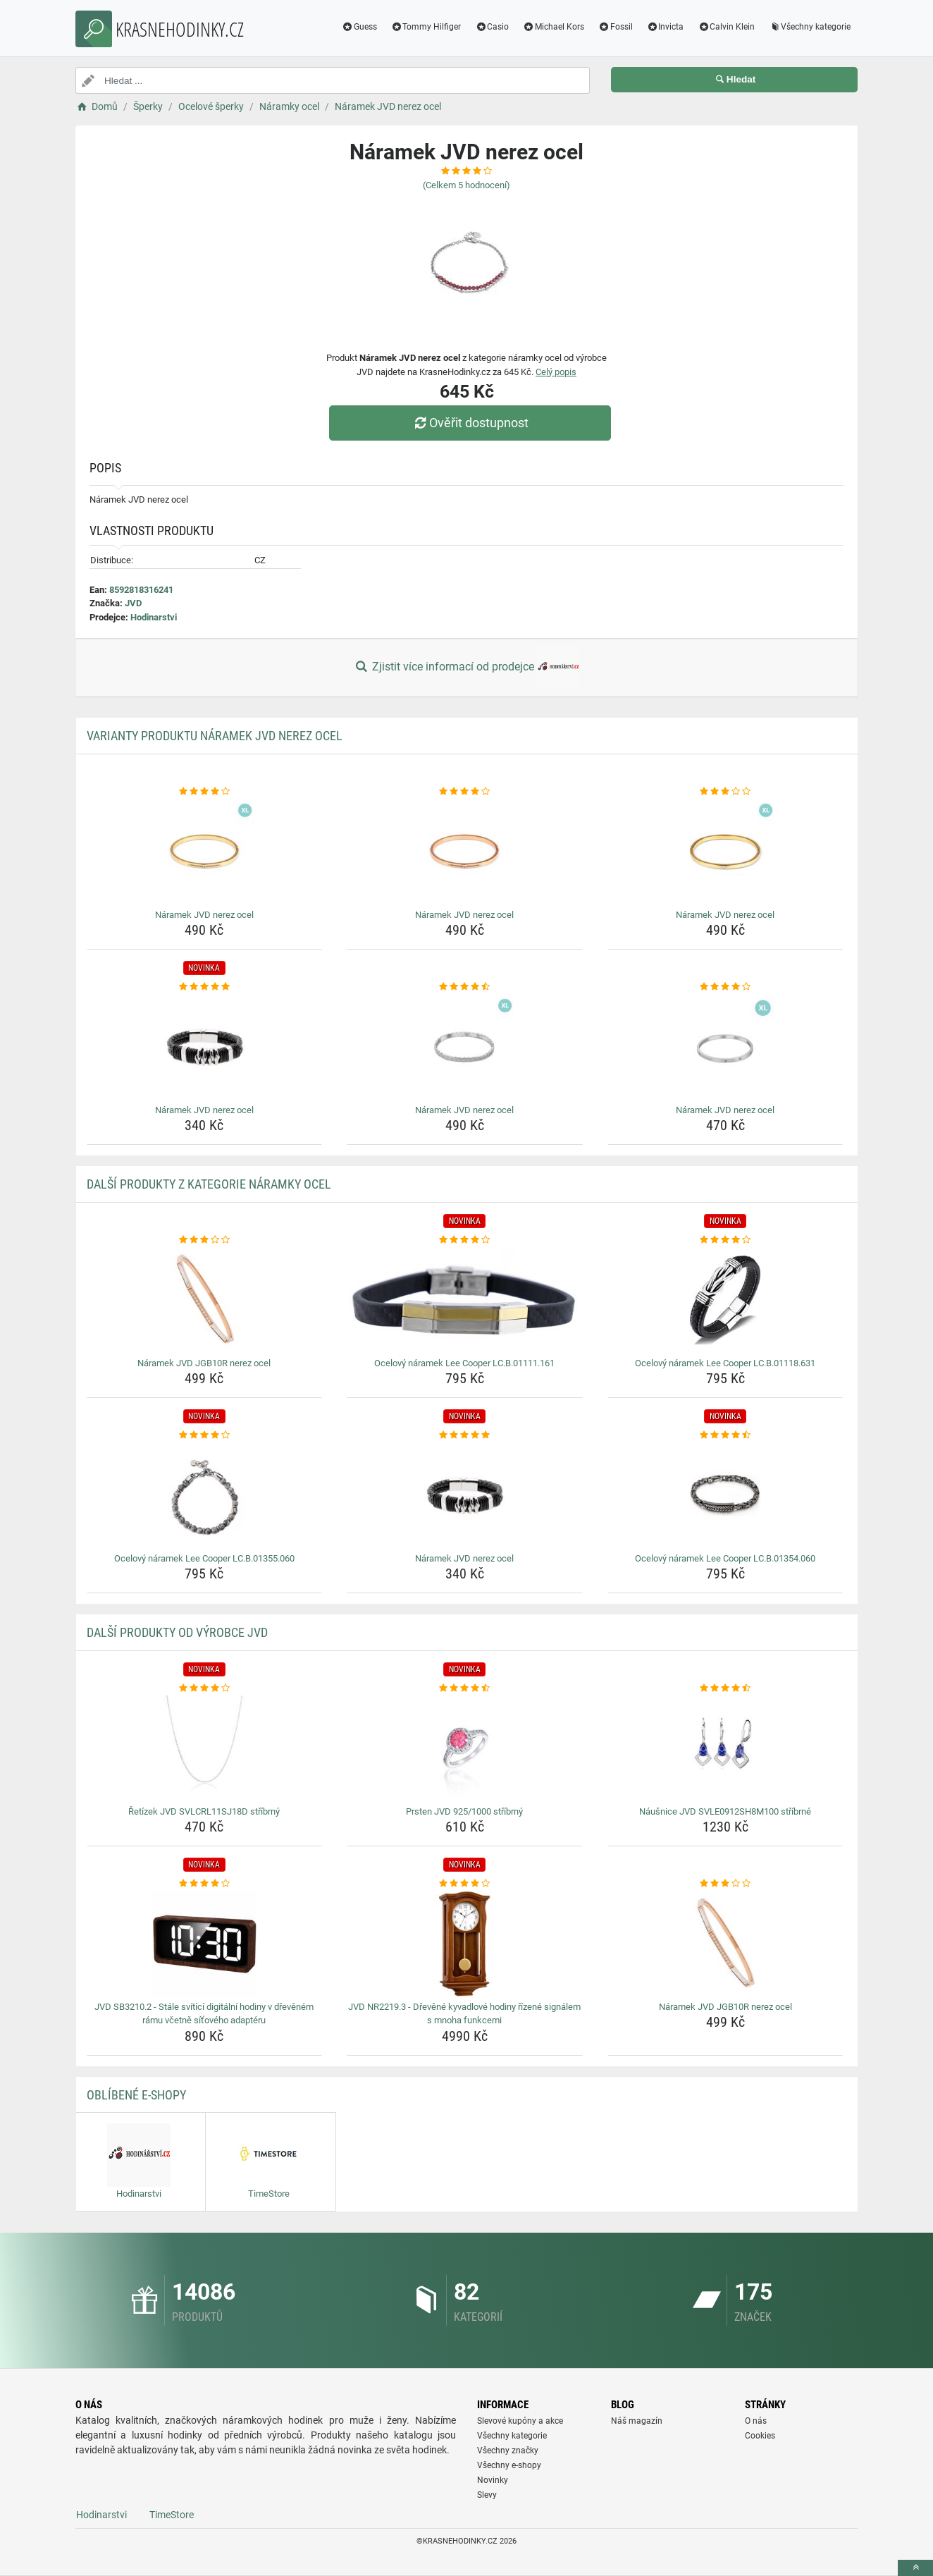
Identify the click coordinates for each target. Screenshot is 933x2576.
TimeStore (171, 2514)
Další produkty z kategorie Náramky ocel (209, 1184)
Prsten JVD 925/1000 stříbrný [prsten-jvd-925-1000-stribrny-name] (464, 1811)
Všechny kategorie (810, 27)
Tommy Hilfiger (426, 27)
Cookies (760, 2436)
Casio (492, 27)
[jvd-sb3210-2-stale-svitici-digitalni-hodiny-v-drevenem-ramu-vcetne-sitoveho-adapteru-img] (204, 1944)
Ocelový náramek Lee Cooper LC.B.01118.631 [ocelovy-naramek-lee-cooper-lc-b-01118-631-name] (725, 1363)
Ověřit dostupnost (470, 422)
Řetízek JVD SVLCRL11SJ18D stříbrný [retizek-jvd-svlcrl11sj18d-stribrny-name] (204, 1811)
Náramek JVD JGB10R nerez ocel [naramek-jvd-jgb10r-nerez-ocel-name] (204, 1363)
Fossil (615, 27)
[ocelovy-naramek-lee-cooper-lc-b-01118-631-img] (725, 1300)
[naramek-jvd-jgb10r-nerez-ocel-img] (204, 1300)
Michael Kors (553, 27)
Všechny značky (507, 2450)
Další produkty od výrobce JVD (177, 1632)
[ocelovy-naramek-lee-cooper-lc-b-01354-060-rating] (725, 1435)
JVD (133, 603)
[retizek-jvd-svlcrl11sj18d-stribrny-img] (204, 1748)
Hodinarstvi (153, 617)
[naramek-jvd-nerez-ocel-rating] (204, 792)
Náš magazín (636, 2421)
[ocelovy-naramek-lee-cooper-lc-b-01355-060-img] (204, 1495)
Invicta (665, 27)
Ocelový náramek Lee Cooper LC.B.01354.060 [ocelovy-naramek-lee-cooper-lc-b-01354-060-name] (725, 1558)
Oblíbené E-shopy (136, 2094)
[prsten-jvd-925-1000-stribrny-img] (464, 1748)
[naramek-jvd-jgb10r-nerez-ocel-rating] (204, 1240)
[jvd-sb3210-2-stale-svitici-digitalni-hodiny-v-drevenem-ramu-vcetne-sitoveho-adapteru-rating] (204, 1884)
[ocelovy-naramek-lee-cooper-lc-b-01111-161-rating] (464, 1240)
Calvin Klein (726, 27)
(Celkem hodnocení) (466, 185)
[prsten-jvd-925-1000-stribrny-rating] (464, 1688)
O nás (756, 2421)
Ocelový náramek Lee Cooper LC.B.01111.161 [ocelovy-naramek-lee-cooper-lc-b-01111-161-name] (464, 1363)
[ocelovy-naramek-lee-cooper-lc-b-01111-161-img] (464, 1300)
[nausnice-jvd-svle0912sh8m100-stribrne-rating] (725, 1688)
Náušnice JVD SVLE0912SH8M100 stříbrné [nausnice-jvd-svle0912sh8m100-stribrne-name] (725, 1811)
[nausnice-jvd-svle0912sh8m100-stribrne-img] (725, 1748)
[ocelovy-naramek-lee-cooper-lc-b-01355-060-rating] (204, 1435)
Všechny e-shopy (509, 2465)
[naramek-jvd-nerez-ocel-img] (204, 851)
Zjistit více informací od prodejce (466, 667)
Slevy (487, 2495)
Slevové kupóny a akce (520, 2421)
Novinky (492, 2480)
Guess (359, 27)
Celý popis (556, 372)
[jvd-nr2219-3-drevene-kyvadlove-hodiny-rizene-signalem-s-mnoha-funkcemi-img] (464, 1944)
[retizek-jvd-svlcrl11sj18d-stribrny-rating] (204, 1688)
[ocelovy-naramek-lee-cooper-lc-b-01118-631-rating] (725, 1240)
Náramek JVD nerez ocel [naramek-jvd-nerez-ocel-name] (204, 914)
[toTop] (915, 2568)
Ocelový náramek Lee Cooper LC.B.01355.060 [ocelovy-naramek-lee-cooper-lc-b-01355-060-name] (204, 1558)
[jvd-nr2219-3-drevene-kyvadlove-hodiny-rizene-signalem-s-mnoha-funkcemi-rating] (464, 1884)
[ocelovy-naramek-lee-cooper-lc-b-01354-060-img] (725, 1495)
